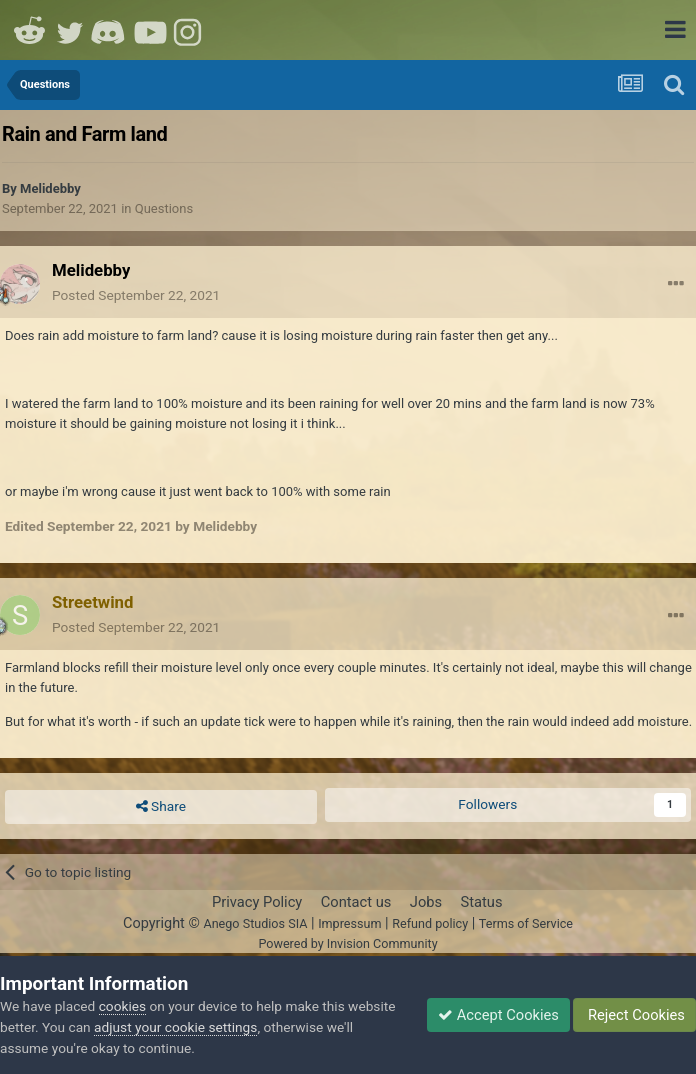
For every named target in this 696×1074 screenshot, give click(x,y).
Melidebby (50, 188)
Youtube (150, 30)
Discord (110, 30)
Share (161, 807)
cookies (122, 1006)
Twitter (70, 30)
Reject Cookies (634, 1015)
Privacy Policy (257, 902)
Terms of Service (526, 923)
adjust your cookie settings (175, 1027)
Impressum (349, 923)
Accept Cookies (498, 1015)
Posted (136, 295)
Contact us (356, 902)
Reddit (30, 30)
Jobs (426, 902)
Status (482, 902)
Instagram (190, 30)
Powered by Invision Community (347, 943)
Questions (164, 208)
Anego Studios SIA (255, 923)
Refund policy (430, 923)
